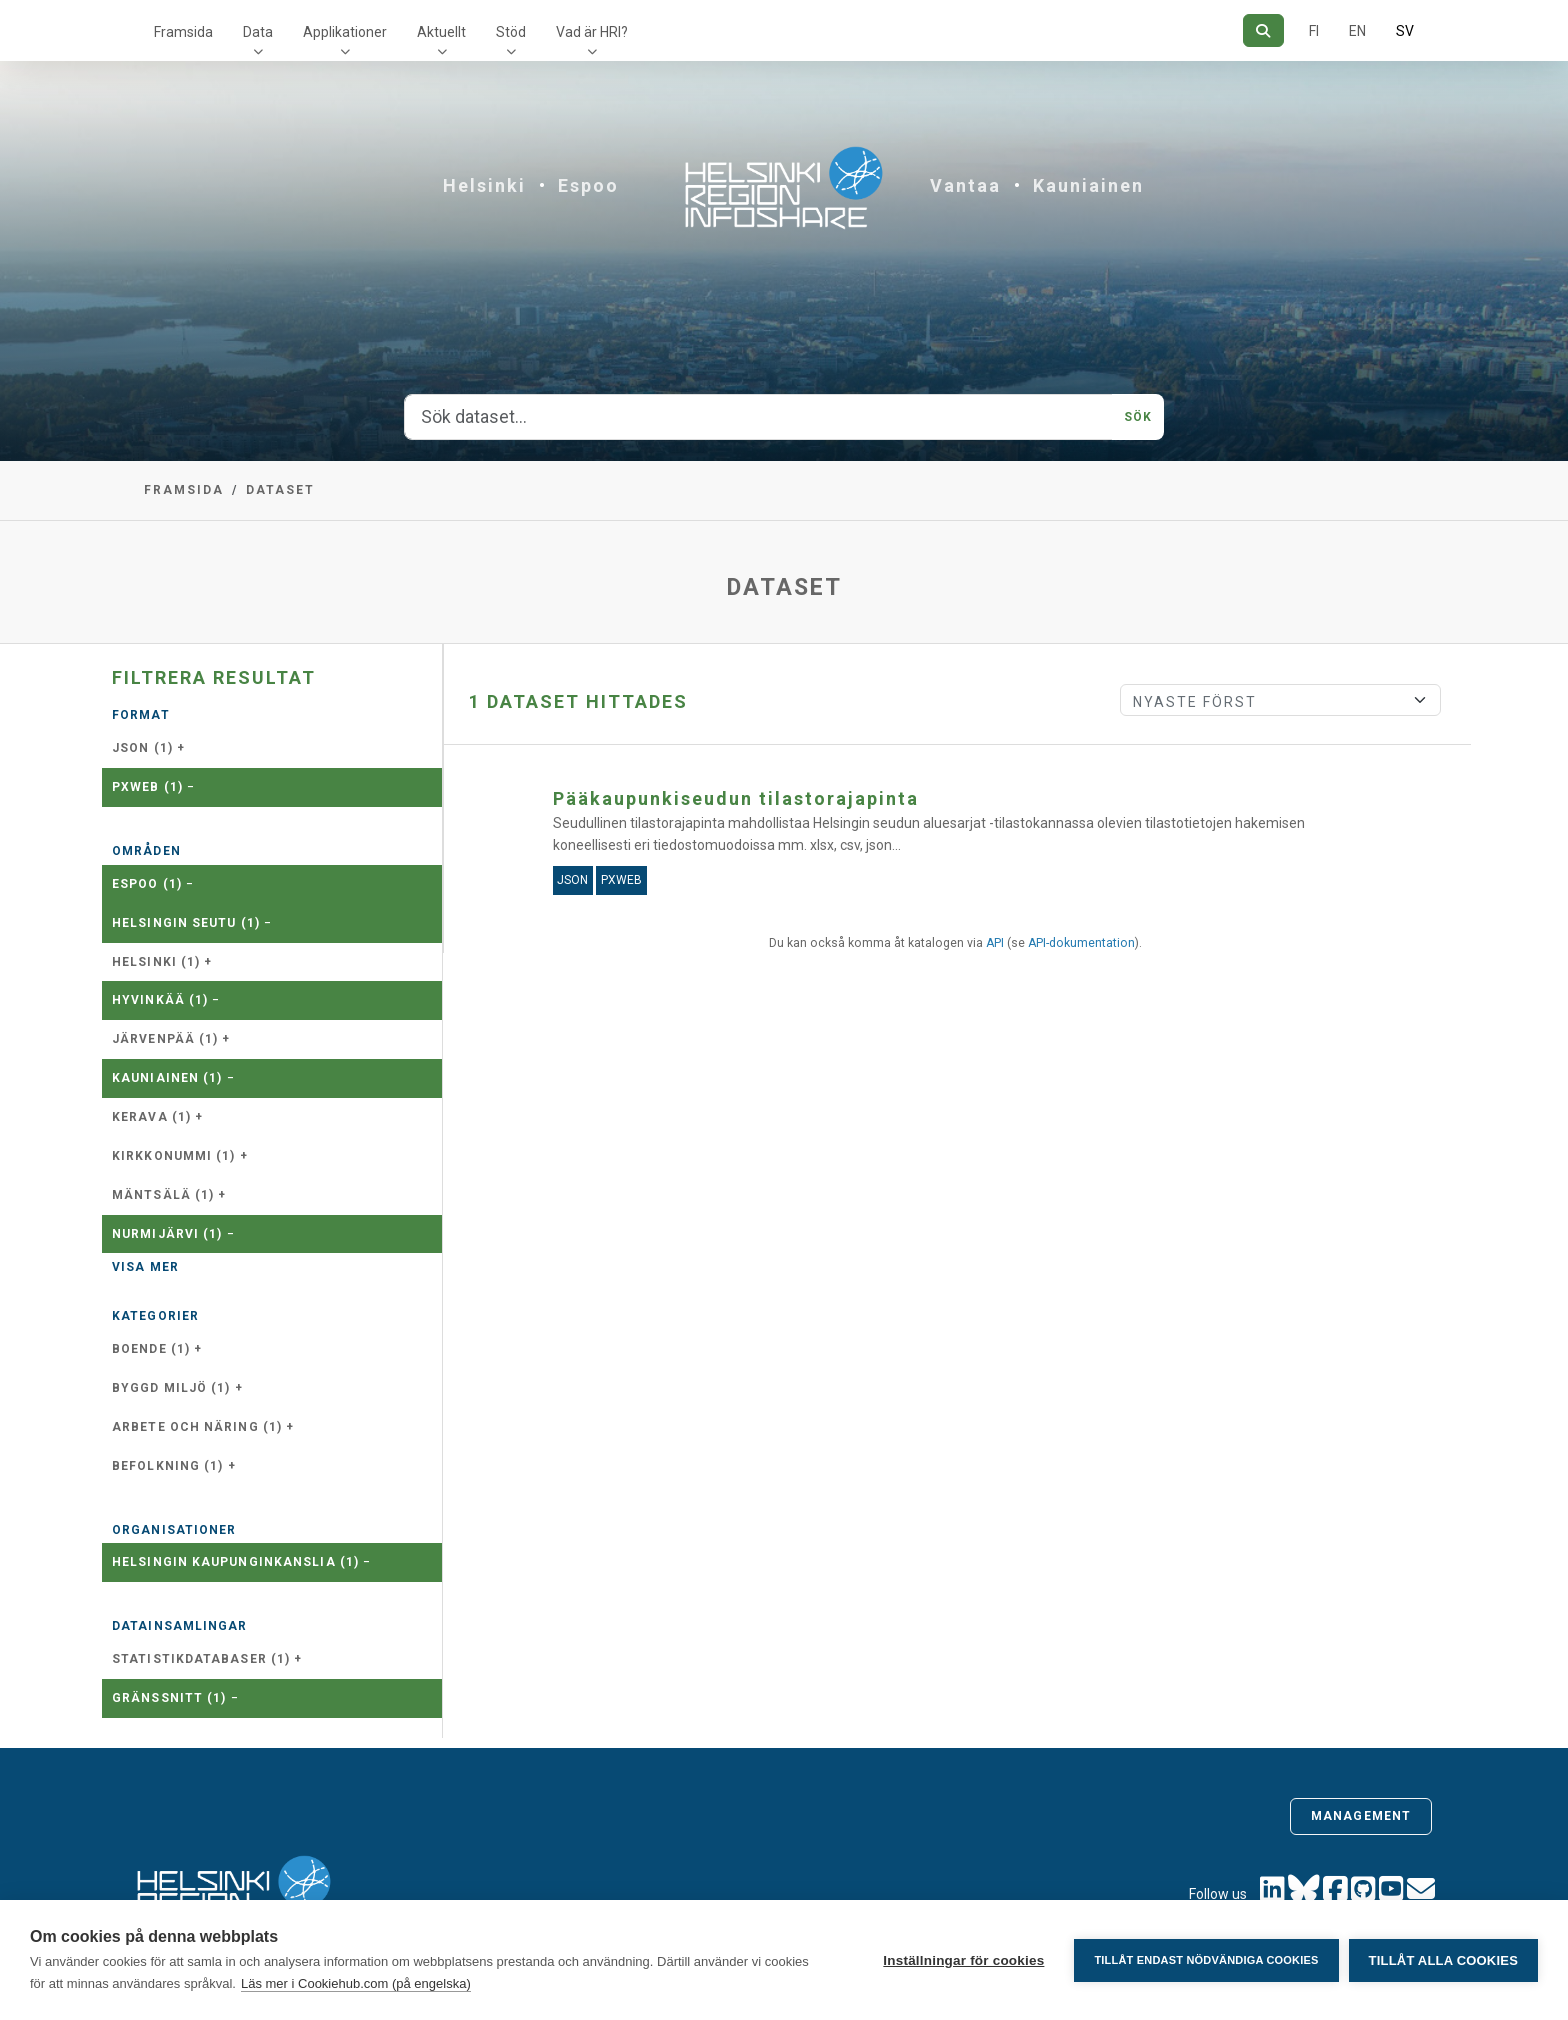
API (995, 943)
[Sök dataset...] (758, 417)
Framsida (183, 32)
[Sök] (1263, 30)
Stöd (511, 32)
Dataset (280, 490)
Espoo (588, 185)
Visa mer (145, 1267)
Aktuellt (441, 32)
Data (258, 32)
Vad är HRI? (592, 32)
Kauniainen (1088, 185)
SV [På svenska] (1405, 31)
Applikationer (345, 32)
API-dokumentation (1081, 943)
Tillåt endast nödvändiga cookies (1206, 1960)
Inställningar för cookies (963, 1960)
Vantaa (965, 185)
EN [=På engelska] (1357, 31)
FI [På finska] (1314, 31)
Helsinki (484, 185)
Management (1361, 1816)
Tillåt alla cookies (1443, 1960)
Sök (1138, 417)
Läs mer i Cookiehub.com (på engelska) (356, 1983)
